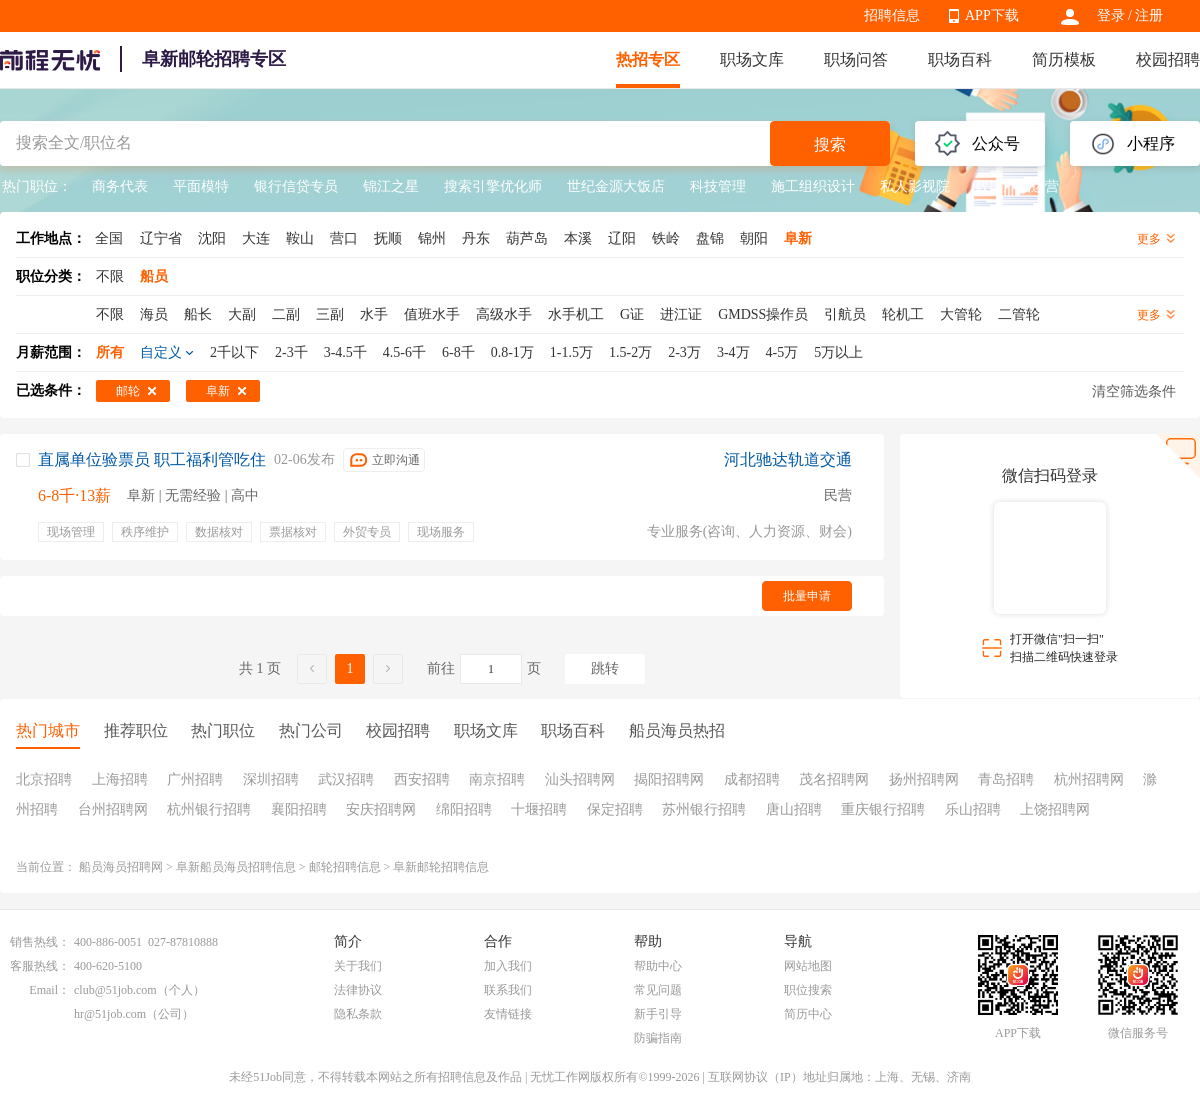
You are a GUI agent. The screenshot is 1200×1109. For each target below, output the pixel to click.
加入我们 (508, 966)
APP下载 (992, 15)
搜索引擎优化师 (493, 186)
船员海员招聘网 (121, 867)
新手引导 (658, 1014)
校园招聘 (1168, 59)
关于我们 (358, 966)
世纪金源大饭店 (616, 186)
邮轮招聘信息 (345, 867)
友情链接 (508, 1014)
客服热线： (40, 966)
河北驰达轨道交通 (788, 459)
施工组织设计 (813, 186)
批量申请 (807, 596)
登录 (1111, 15)
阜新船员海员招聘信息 (236, 867)
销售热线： (40, 942)
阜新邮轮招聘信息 (441, 867)
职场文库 (752, 59)
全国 (109, 238)
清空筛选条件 (1134, 391)
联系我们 (508, 990)
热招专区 (648, 59)
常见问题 (658, 990)
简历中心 (808, 1014)
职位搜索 (808, 990)
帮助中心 (658, 966)
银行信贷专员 (296, 186)
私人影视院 (915, 186)
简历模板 (1064, 59)
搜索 (830, 144)
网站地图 (808, 966)
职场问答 (856, 59)
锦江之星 (391, 186)
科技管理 (718, 186)
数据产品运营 (1017, 186)
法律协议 (358, 990)
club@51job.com (115, 990)
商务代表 (120, 186)
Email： (49, 990)
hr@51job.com (110, 1014)
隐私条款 (358, 1014)
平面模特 (201, 186)
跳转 (605, 668)
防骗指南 (658, 1038)
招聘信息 (892, 15)
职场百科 (960, 59)
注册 (1149, 15)
